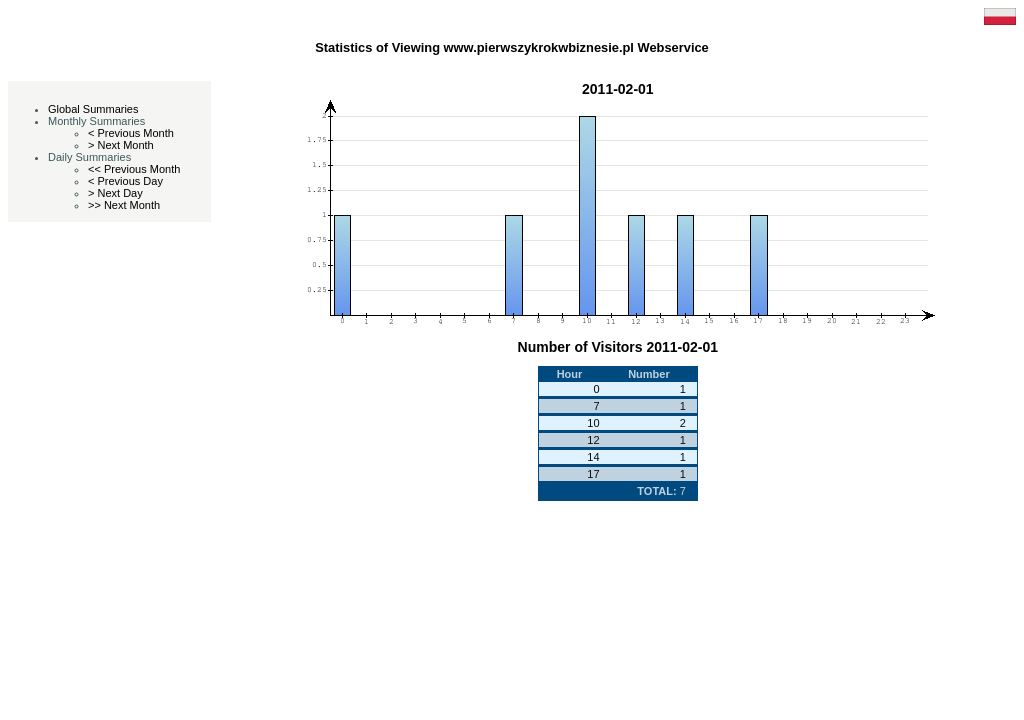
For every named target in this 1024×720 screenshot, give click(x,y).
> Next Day (115, 193)
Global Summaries (93, 109)
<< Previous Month (134, 169)
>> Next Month (124, 205)
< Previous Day (125, 181)
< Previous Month (131, 133)
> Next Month (121, 145)
